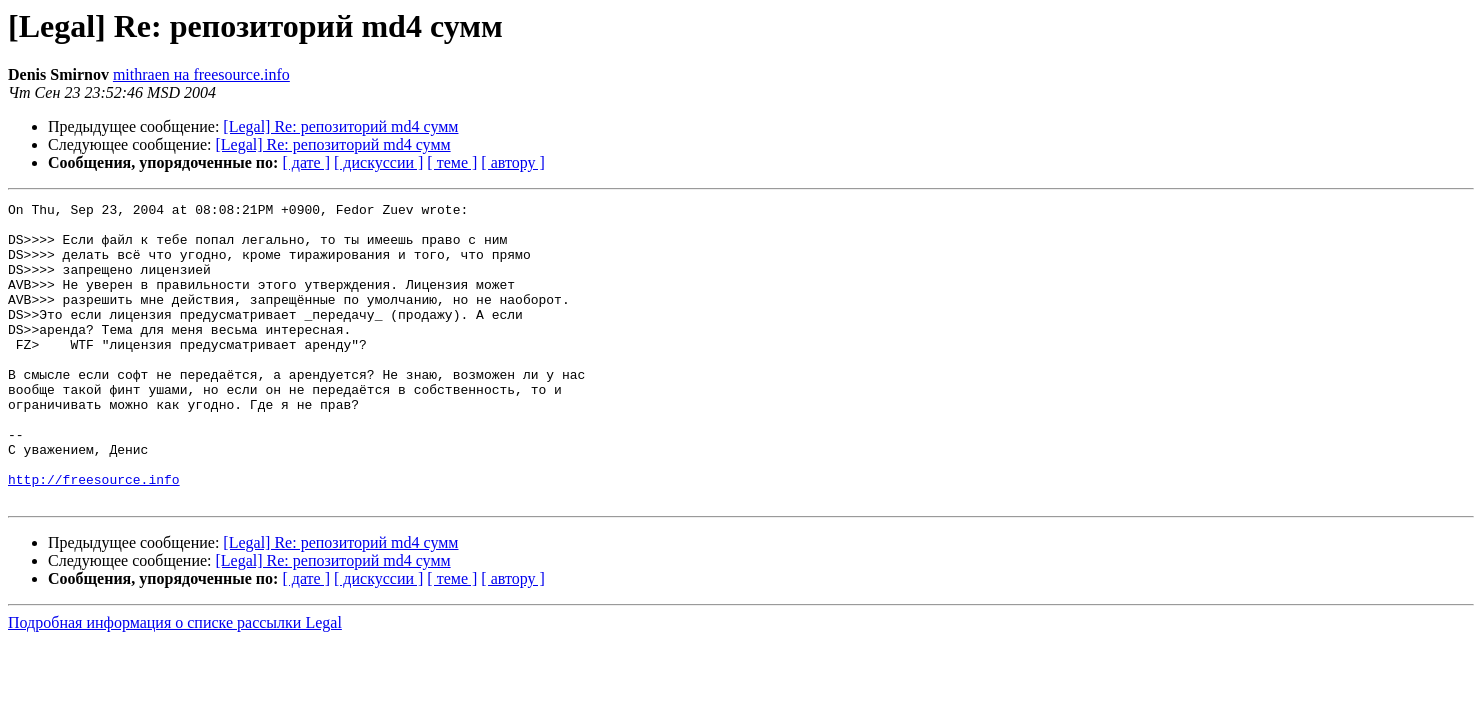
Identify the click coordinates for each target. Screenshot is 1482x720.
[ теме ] (452, 162)
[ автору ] (512, 162)
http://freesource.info (94, 536)
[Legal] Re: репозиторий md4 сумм (340, 126)
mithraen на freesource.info (201, 74)
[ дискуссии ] (378, 162)
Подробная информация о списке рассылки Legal (175, 682)
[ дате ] (306, 162)
